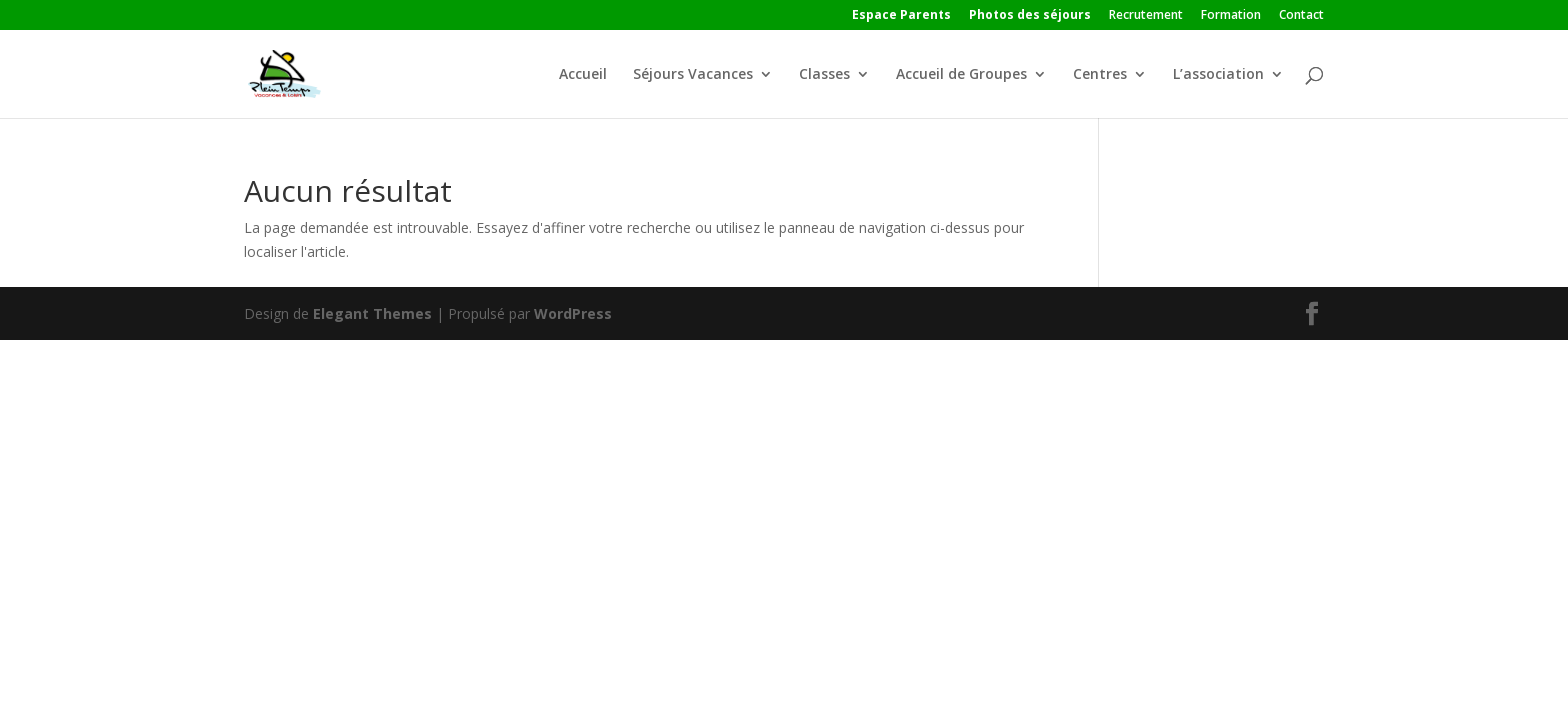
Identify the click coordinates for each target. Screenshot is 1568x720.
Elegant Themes (372, 313)
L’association (1218, 75)
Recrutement (1146, 16)
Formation (1231, 16)
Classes (824, 75)
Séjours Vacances (693, 75)
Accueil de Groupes (961, 75)
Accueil (583, 75)
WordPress (573, 313)
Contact (1301, 16)
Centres (1100, 75)
